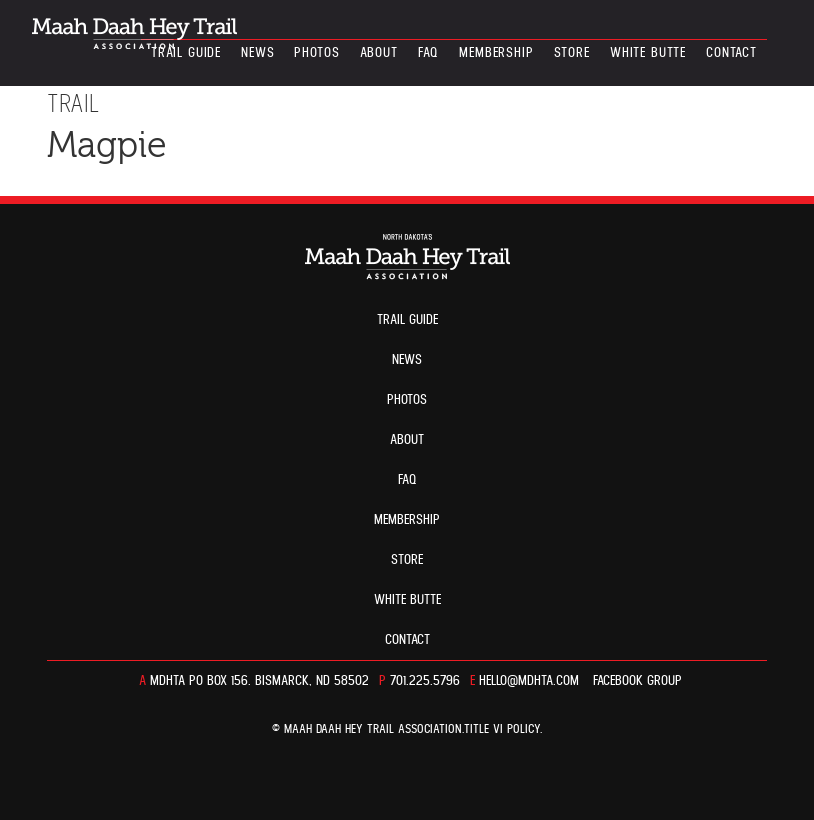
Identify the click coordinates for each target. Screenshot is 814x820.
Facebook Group (637, 681)
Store (572, 53)
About (379, 53)
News (257, 53)
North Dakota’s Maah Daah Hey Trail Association (134, 33)
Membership (496, 53)
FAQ (429, 53)
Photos (316, 53)
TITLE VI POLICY (502, 729)
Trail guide (186, 53)
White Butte (648, 53)
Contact (731, 53)
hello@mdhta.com (529, 681)
